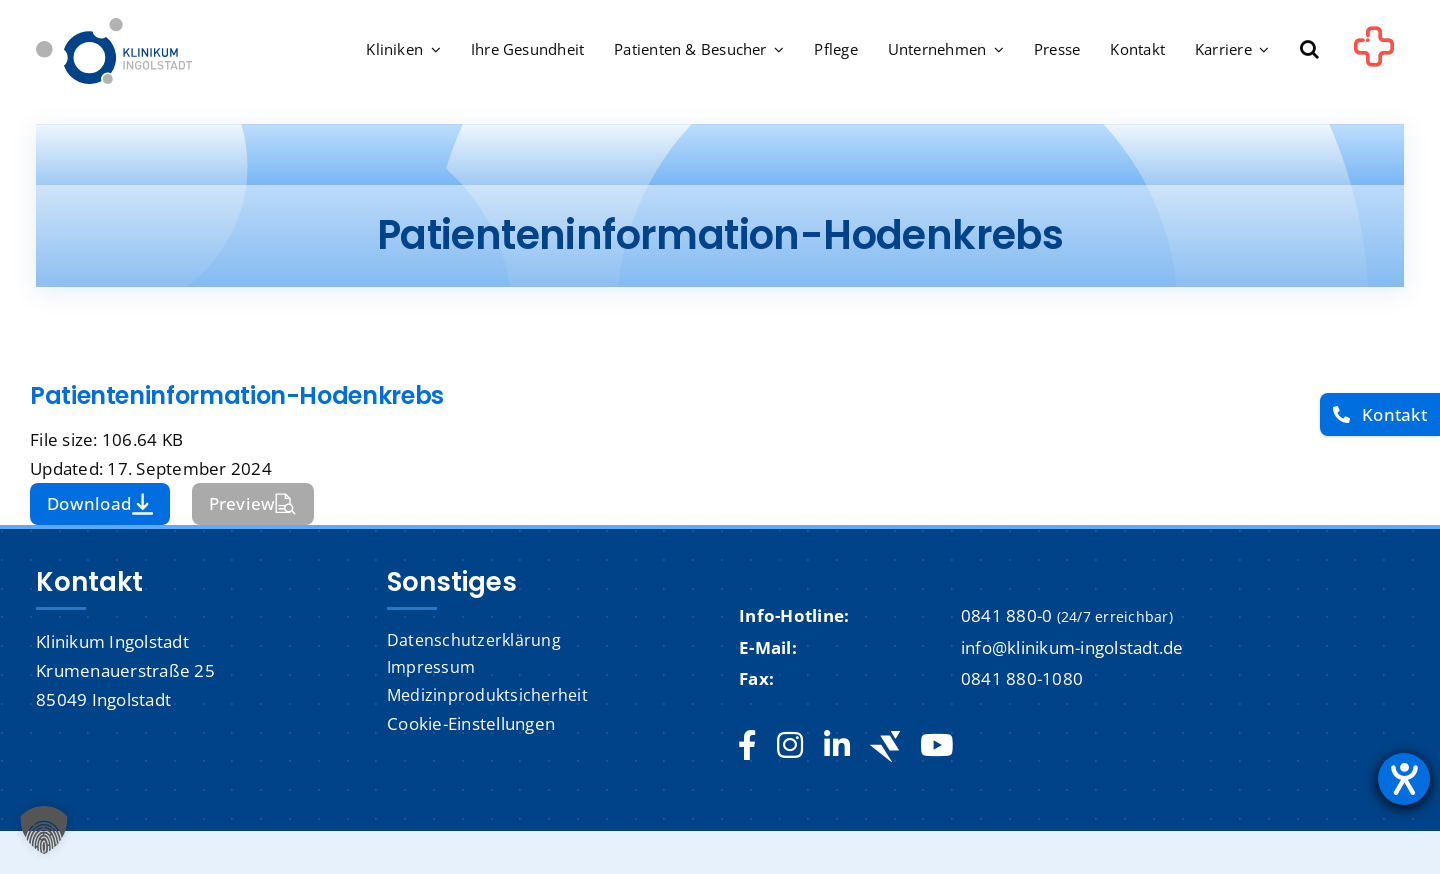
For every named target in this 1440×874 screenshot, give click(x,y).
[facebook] (747, 746)
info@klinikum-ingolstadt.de (1072, 647)
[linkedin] (837, 746)
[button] (1309, 51)
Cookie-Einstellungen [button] (471, 723)
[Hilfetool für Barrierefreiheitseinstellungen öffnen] (1404, 779)
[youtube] (936, 746)
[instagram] (790, 746)
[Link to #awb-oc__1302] (1374, 54)
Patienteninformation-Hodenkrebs (237, 395)
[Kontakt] (1380, 414)
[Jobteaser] (885, 746)
